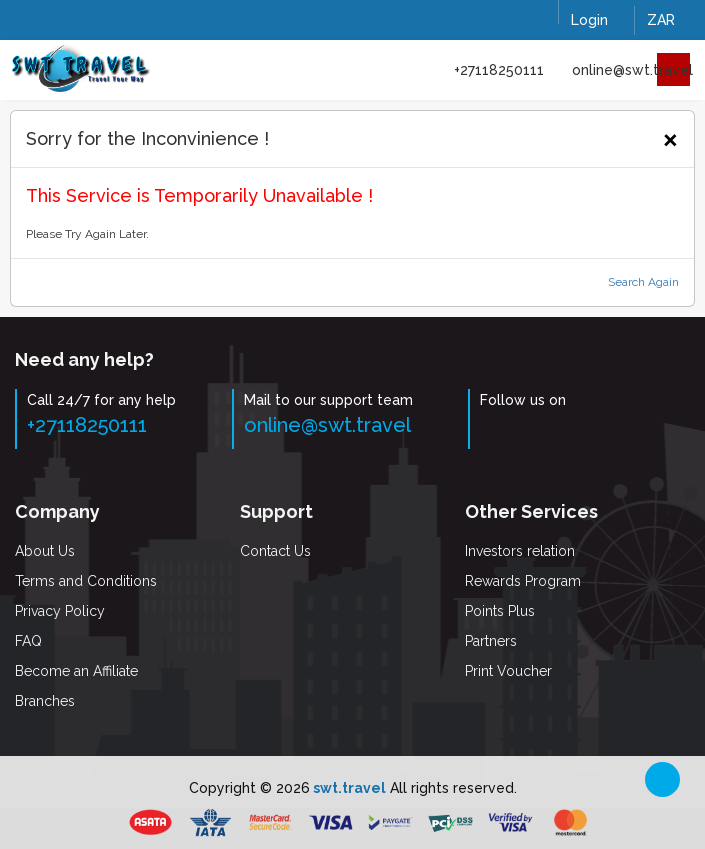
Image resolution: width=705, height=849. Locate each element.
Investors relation (520, 551)
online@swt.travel (632, 70)
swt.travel (348, 788)
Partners (491, 641)
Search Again (643, 282)
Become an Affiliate (76, 671)
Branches (45, 701)
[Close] (670, 137)
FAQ (28, 641)
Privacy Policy (60, 611)
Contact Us (275, 551)
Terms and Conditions (86, 581)
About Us (45, 551)
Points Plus (500, 611)
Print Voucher (508, 671)
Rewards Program (523, 581)
